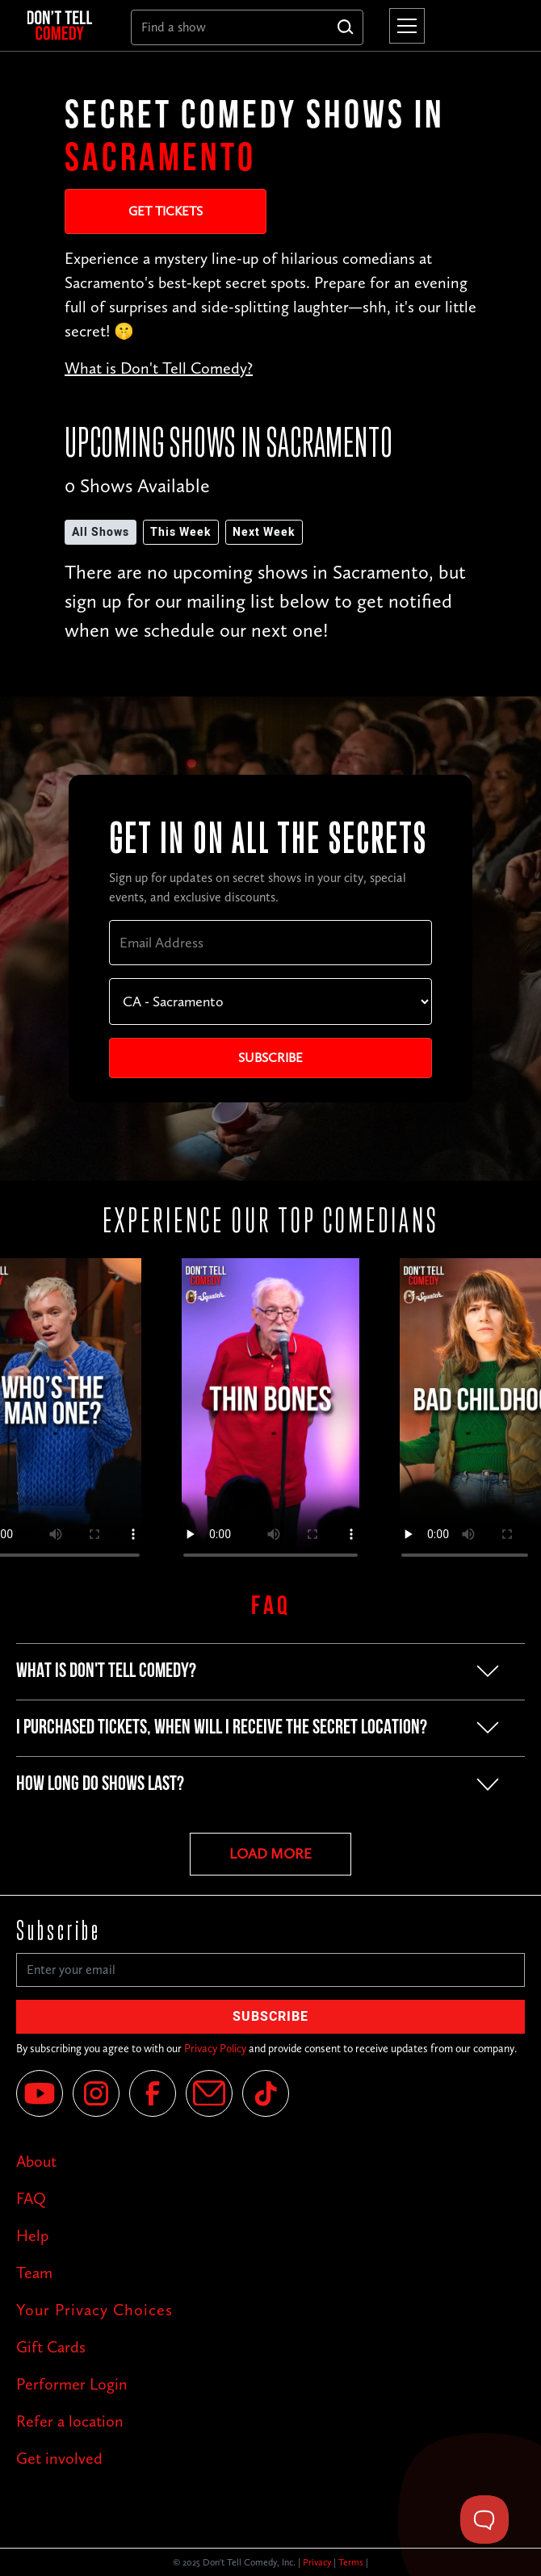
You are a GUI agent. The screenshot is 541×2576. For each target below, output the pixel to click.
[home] (66, 25)
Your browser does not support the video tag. (270, 1415)
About (36, 2161)
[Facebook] (152, 2093)
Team (34, 2272)
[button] (403, 26)
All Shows (100, 532)
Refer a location (70, 2421)
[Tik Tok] (265, 2093)
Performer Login (72, 2384)
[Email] (209, 2093)
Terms (350, 2562)
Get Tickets (165, 211)
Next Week (264, 532)
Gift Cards (51, 2346)
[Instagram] (96, 2093)
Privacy (317, 2562)
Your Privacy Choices (94, 2309)
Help (32, 2235)
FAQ (31, 2198)
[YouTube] (39, 2093)
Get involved (59, 2458)
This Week (181, 532)
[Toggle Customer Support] (484, 2519)
